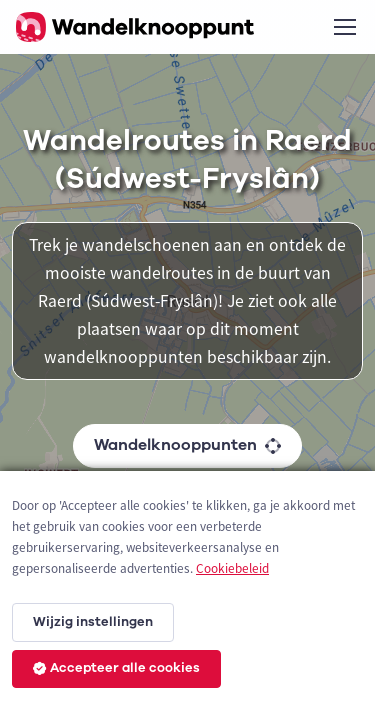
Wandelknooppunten (187, 445)
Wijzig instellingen (93, 622)
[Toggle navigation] (344, 27)
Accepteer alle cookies (116, 668)
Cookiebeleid (232, 568)
